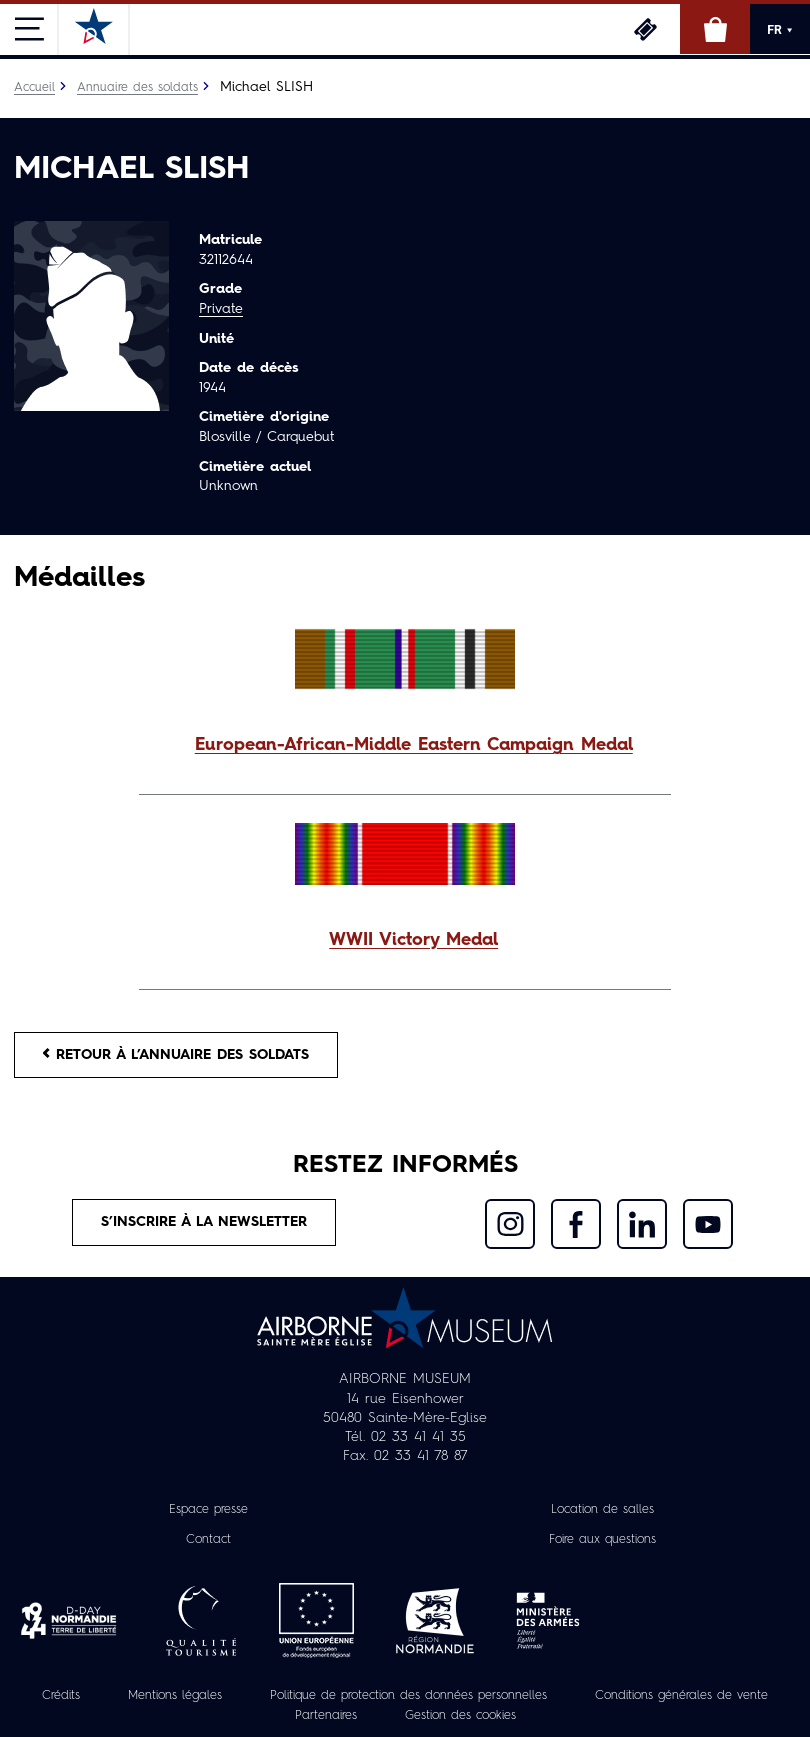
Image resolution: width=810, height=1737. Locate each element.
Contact (208, 1540)
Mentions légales (175, 1696)
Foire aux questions (602, 1540)
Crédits (61, 1696)
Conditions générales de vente (681, 1696)
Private (221, 309)
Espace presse (208, 1510)
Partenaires (326, 1716)
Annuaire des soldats (137, 88)
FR (780, 30)
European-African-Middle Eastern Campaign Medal (414, 745)
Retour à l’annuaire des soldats (176, 1054)
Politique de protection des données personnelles (408, 1696)
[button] (405, 746)
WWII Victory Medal (413, 940)
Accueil (34, 88)
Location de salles (602, 1510)
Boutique (715, 29)
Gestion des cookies (460, 1716)
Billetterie (645, 29)
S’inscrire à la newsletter (204, 1222)
